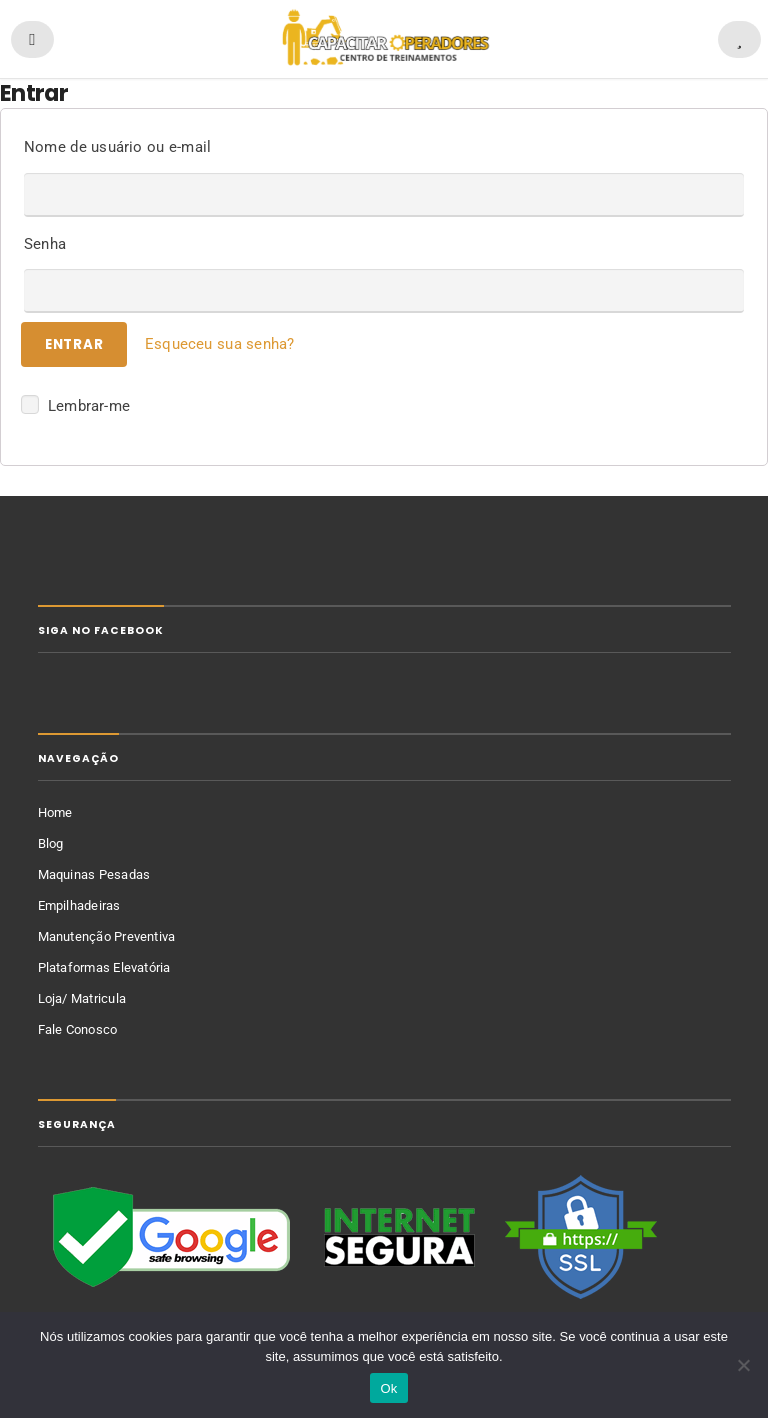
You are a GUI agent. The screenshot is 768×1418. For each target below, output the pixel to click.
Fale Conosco (78, 1029)
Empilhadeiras (79, 905)
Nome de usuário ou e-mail (117, 147)
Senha (45, 244)
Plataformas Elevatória (104, 967)
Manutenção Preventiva (107, 936)
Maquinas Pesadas (94, 874)
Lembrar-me (75, 404)
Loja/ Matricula (82, 998)
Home (55, 812)
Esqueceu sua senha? (220, 344)
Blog (51, 843)
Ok (388, 1388)
